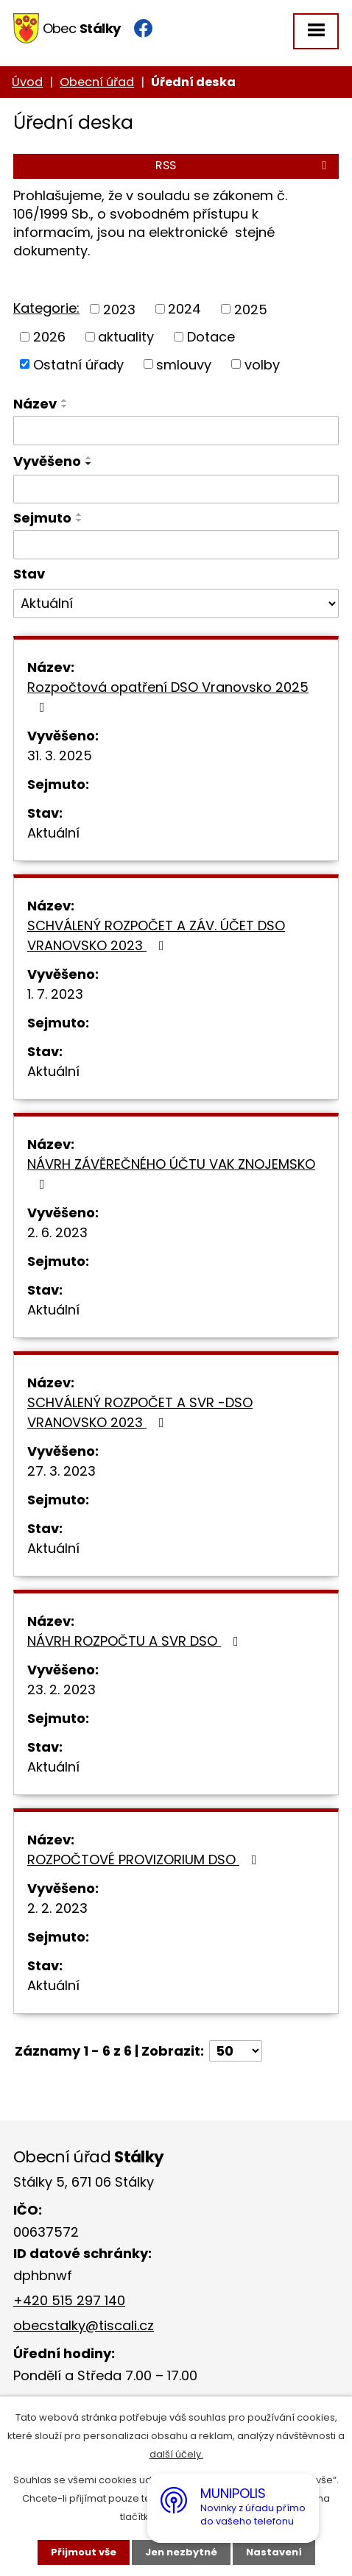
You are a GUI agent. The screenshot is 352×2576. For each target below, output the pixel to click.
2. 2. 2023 (57, 1908)
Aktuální (53, 833)
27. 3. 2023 (61, 1471)
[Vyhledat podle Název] (176, 430)
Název (35, 403)
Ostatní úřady (78, 364)
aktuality (126, 337)
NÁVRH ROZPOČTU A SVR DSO (135, 1641)
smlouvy (183, 364)
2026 (49, 337)
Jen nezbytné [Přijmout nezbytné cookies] (181, 2552)
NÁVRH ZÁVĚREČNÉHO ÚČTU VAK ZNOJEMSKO (171, 1173)
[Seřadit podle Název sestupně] (65, 406)
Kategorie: (46, 308)
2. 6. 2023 (57, 1232)
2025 (250, 309)
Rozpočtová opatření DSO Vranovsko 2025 (168, 696)
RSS (243, 165)
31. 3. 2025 (59, 755)
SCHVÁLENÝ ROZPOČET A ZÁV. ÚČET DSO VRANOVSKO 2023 (156, 935)
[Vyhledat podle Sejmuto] (176, 544)
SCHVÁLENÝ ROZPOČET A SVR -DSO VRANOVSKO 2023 (140, 1412)
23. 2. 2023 (61, 1689)
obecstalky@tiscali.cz (83, 2325)
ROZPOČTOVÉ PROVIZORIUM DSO (145, 1859)
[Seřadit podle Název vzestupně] (65, 400)
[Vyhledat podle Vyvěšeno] (176, 489)
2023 (119, 309)
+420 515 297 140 (69, 2300)
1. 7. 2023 (55, 994)
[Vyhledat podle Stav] (176, 603)
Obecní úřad (97, 82)
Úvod (27, 82)
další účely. (176, 2454)
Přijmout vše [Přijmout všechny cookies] (83, 2552)
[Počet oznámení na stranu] (235, 2051)
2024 (184, 309)
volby (262, 364)
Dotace (211, 337)
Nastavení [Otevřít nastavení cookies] (274, 2552)
